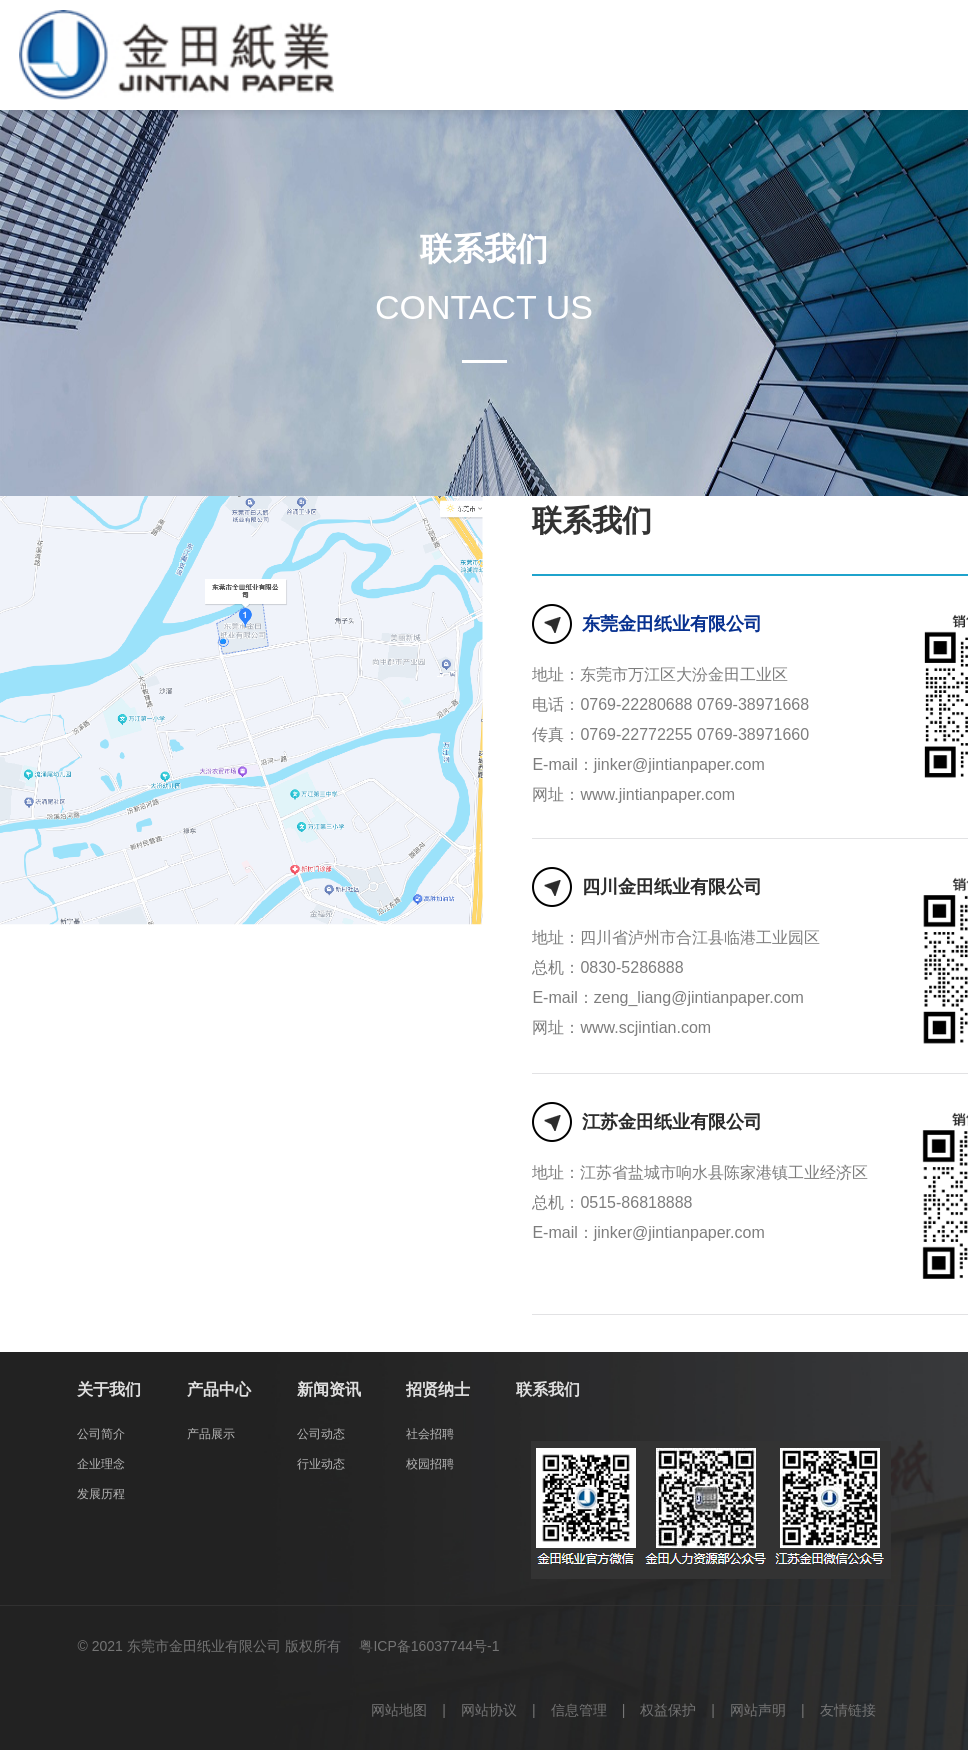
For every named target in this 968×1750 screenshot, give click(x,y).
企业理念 (101, 1464)
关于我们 (109, 1389)
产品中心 (219, 1389)
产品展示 (211, 1434)
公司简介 (101, 1434)
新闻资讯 (329, 1389)
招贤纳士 (438, 1389)
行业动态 (321, 1464)
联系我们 (548, 1389)
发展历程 (101, 1494)
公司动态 (321, 1434)
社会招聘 (430, 1434)
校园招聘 (430, 1464)
